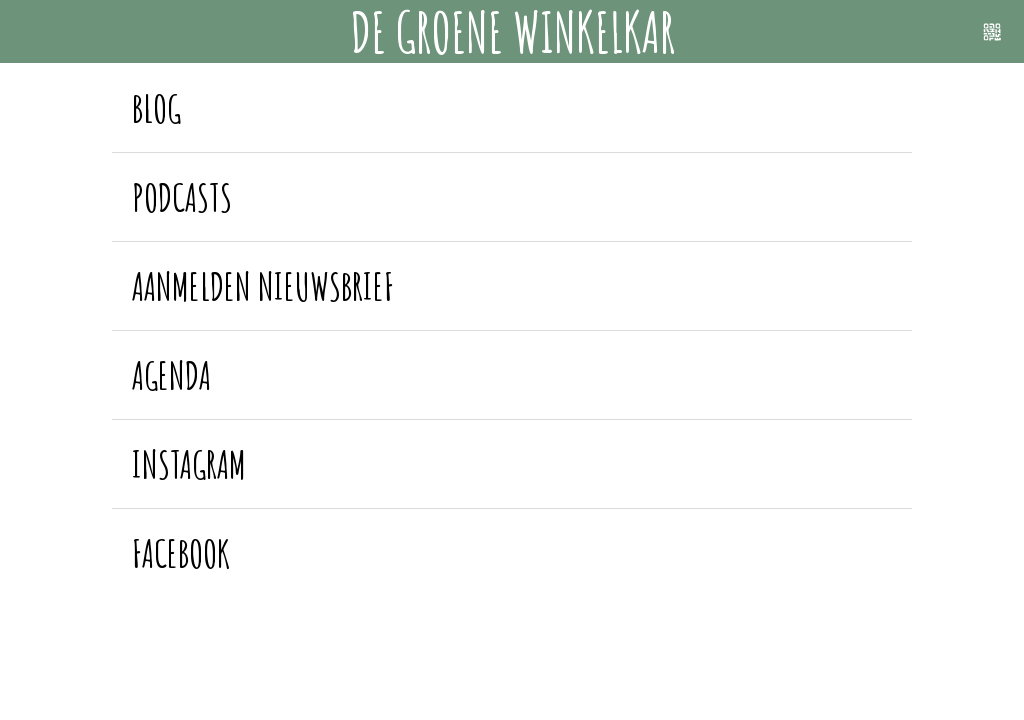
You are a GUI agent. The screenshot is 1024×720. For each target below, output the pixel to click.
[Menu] (32, 32)
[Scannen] (992, 32)
